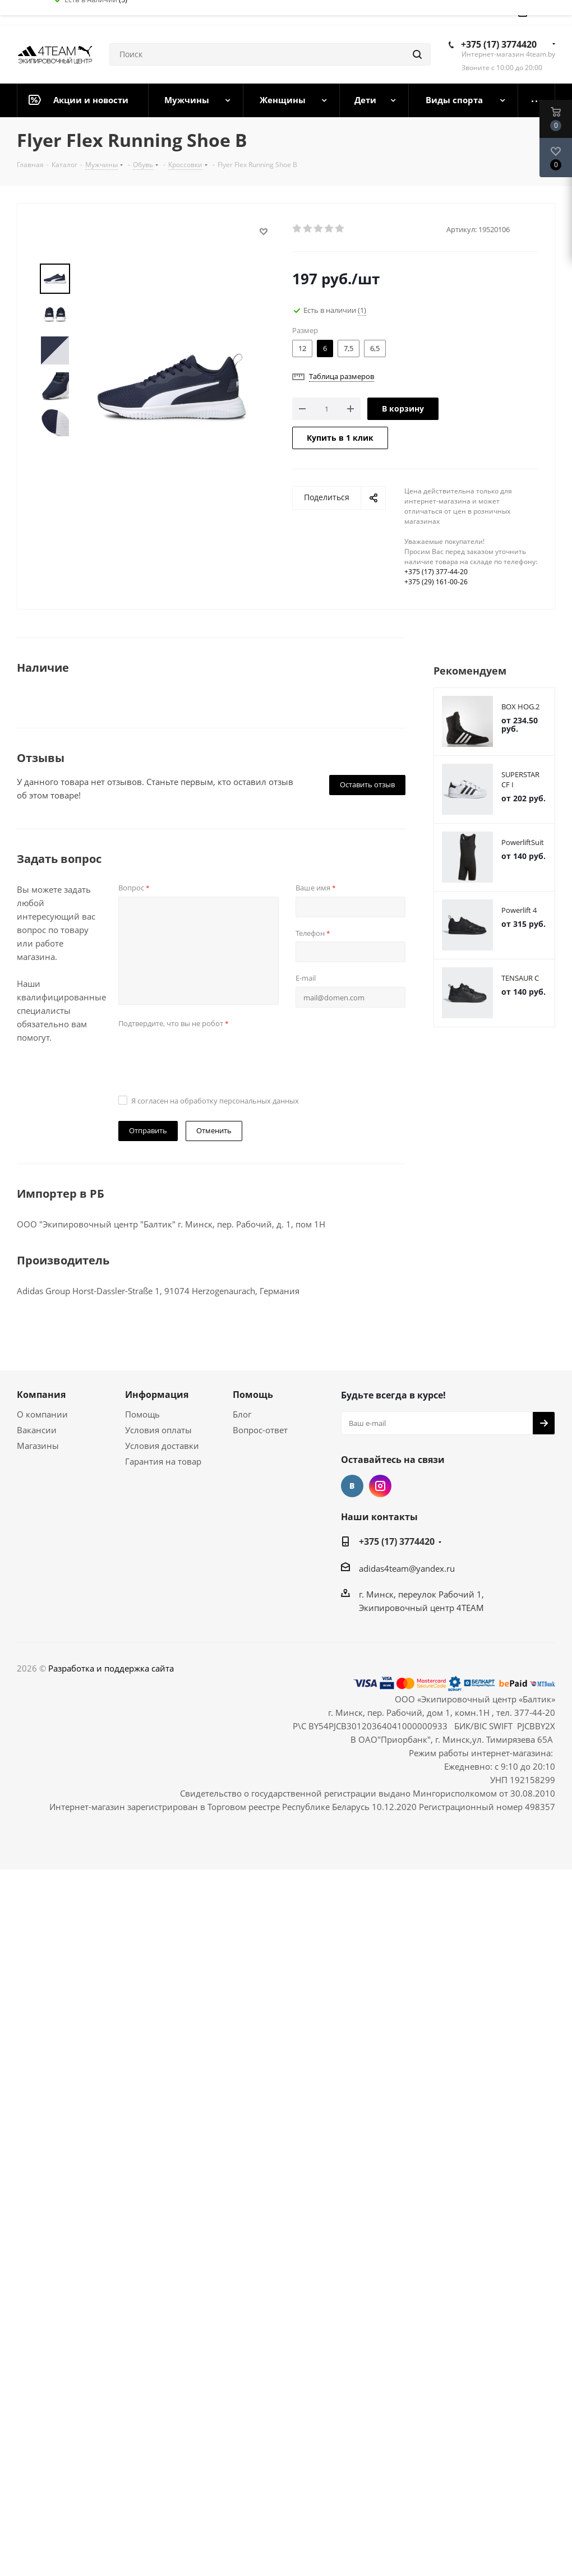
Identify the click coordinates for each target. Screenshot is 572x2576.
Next (54, 448)
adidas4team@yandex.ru (407, 1568)
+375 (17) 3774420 (499, 44)
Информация (156, 1394)
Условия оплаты (158, 1429)
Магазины (38, 1445)
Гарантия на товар (163, 1461)
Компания (41, 1394)
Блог (242, 1414)
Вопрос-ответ (260, 1429)
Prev (54, 254)
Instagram (380, 1486)
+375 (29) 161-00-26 (436, 582)
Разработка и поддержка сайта (111, 1668)
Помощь (142, 1414)
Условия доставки (162, 1445)
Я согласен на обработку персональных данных (215, 1101)
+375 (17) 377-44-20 (436, 571)
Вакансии (37, 1429)
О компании (42, 1414)
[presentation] (203, 1053)
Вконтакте (352, 1486)
